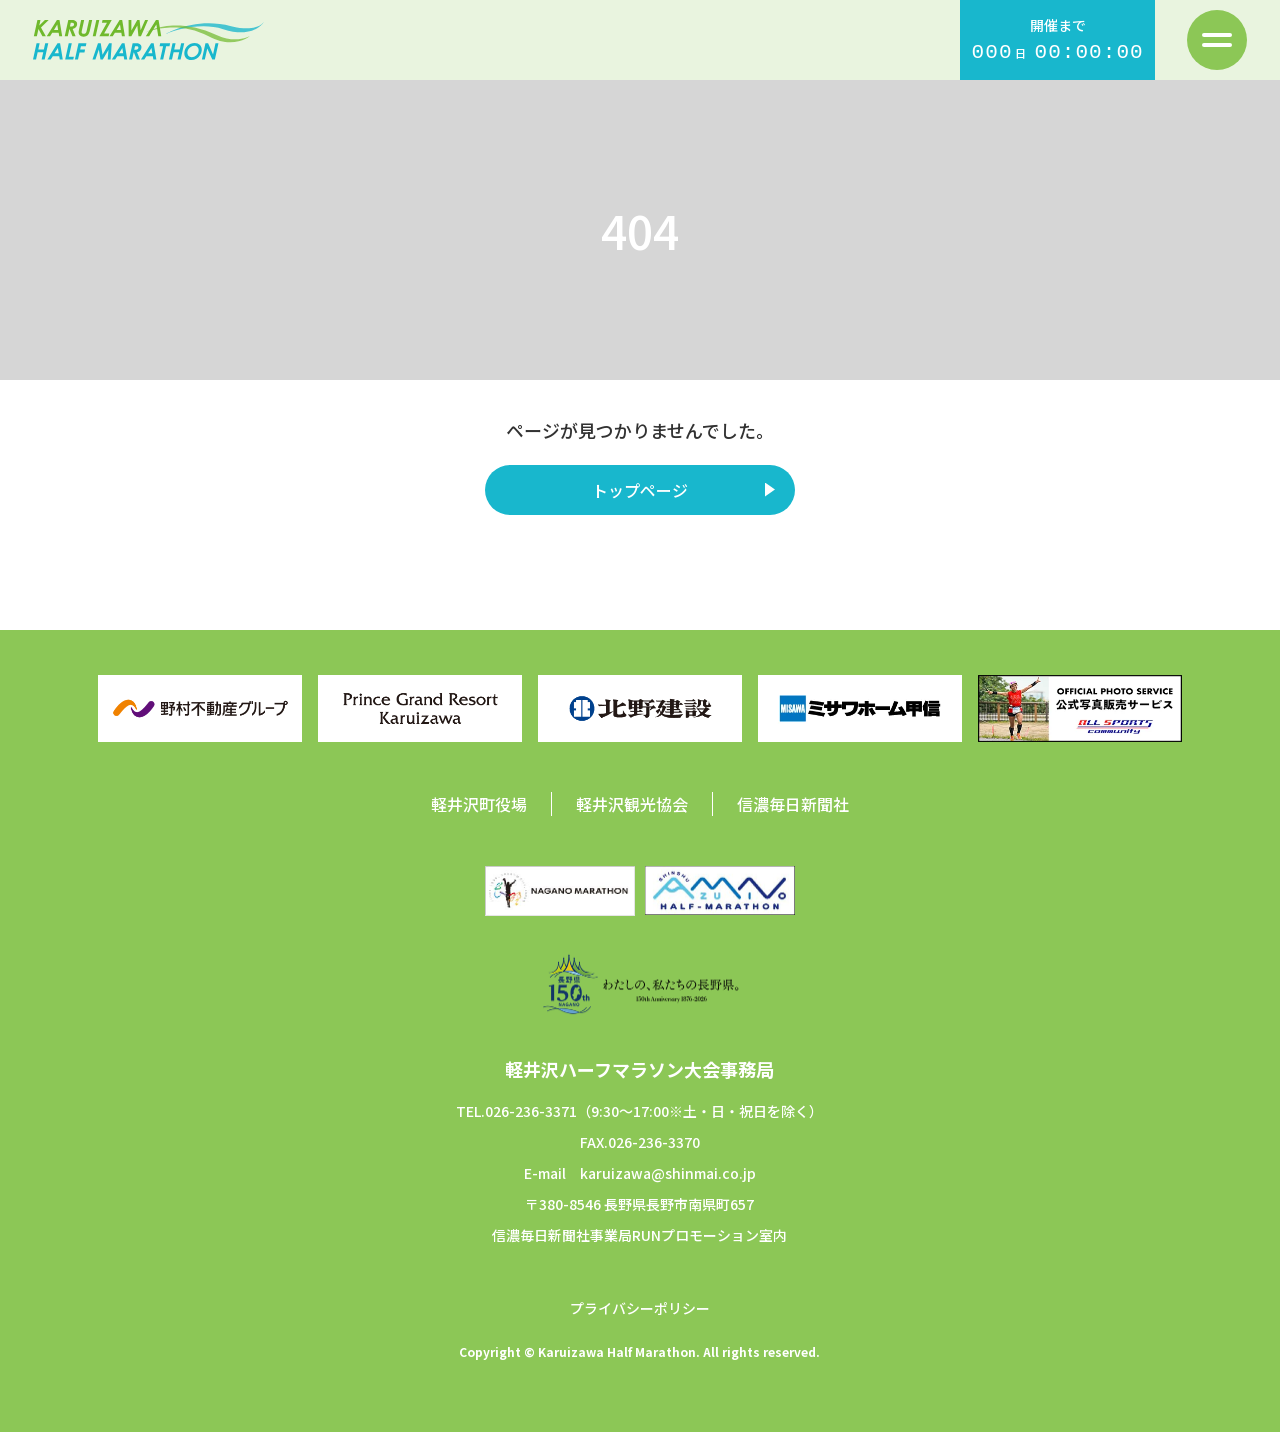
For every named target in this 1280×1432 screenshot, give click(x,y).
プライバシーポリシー (640, 1308)
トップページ (640, 490)
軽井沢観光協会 (632, 804)
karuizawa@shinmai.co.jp (668, 1173)
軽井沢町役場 (479, 804)
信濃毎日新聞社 (793, 804)
